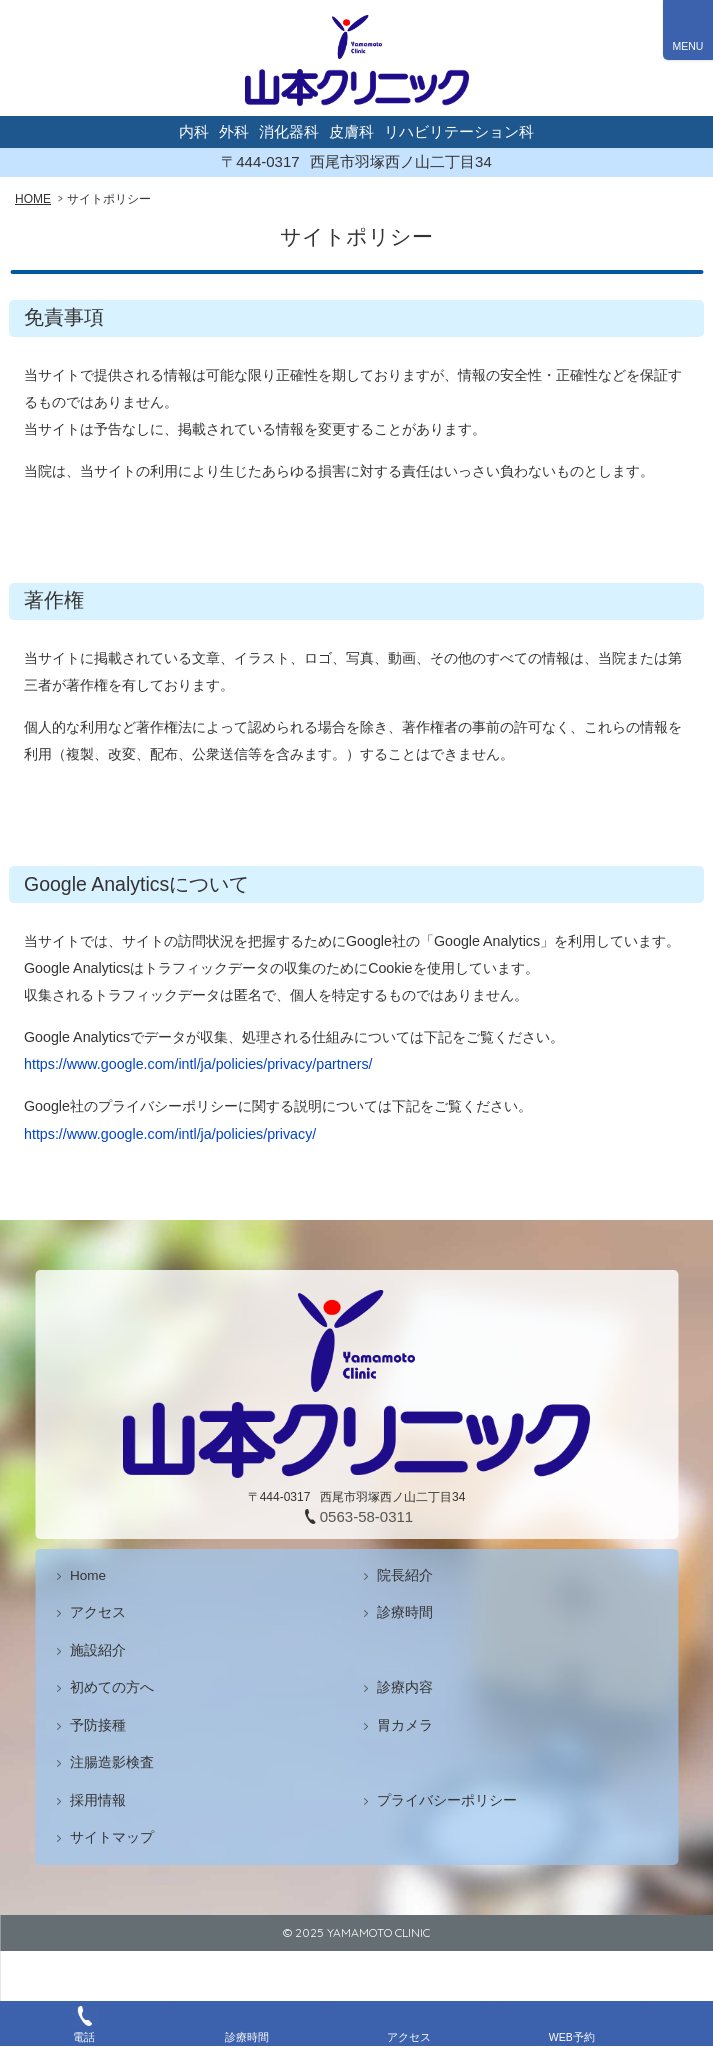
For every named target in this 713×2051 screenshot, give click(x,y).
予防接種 (98, 1725)
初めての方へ (112, 1687)
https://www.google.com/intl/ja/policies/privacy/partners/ (198, 1064)
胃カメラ (405, 1725)
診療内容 (405, 1687)
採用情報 (98, 1800)
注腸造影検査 (112, 1762)
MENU (688, 46)
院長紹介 (405, 1575)
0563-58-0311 (366, 1516)
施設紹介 (98, 1650)
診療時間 (405, 1612)
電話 (84, 2037)
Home (88, 1575)
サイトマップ (112, 1837)
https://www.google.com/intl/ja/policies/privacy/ (170, 1134)
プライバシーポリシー (447, 1800)
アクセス (98, 1612)
